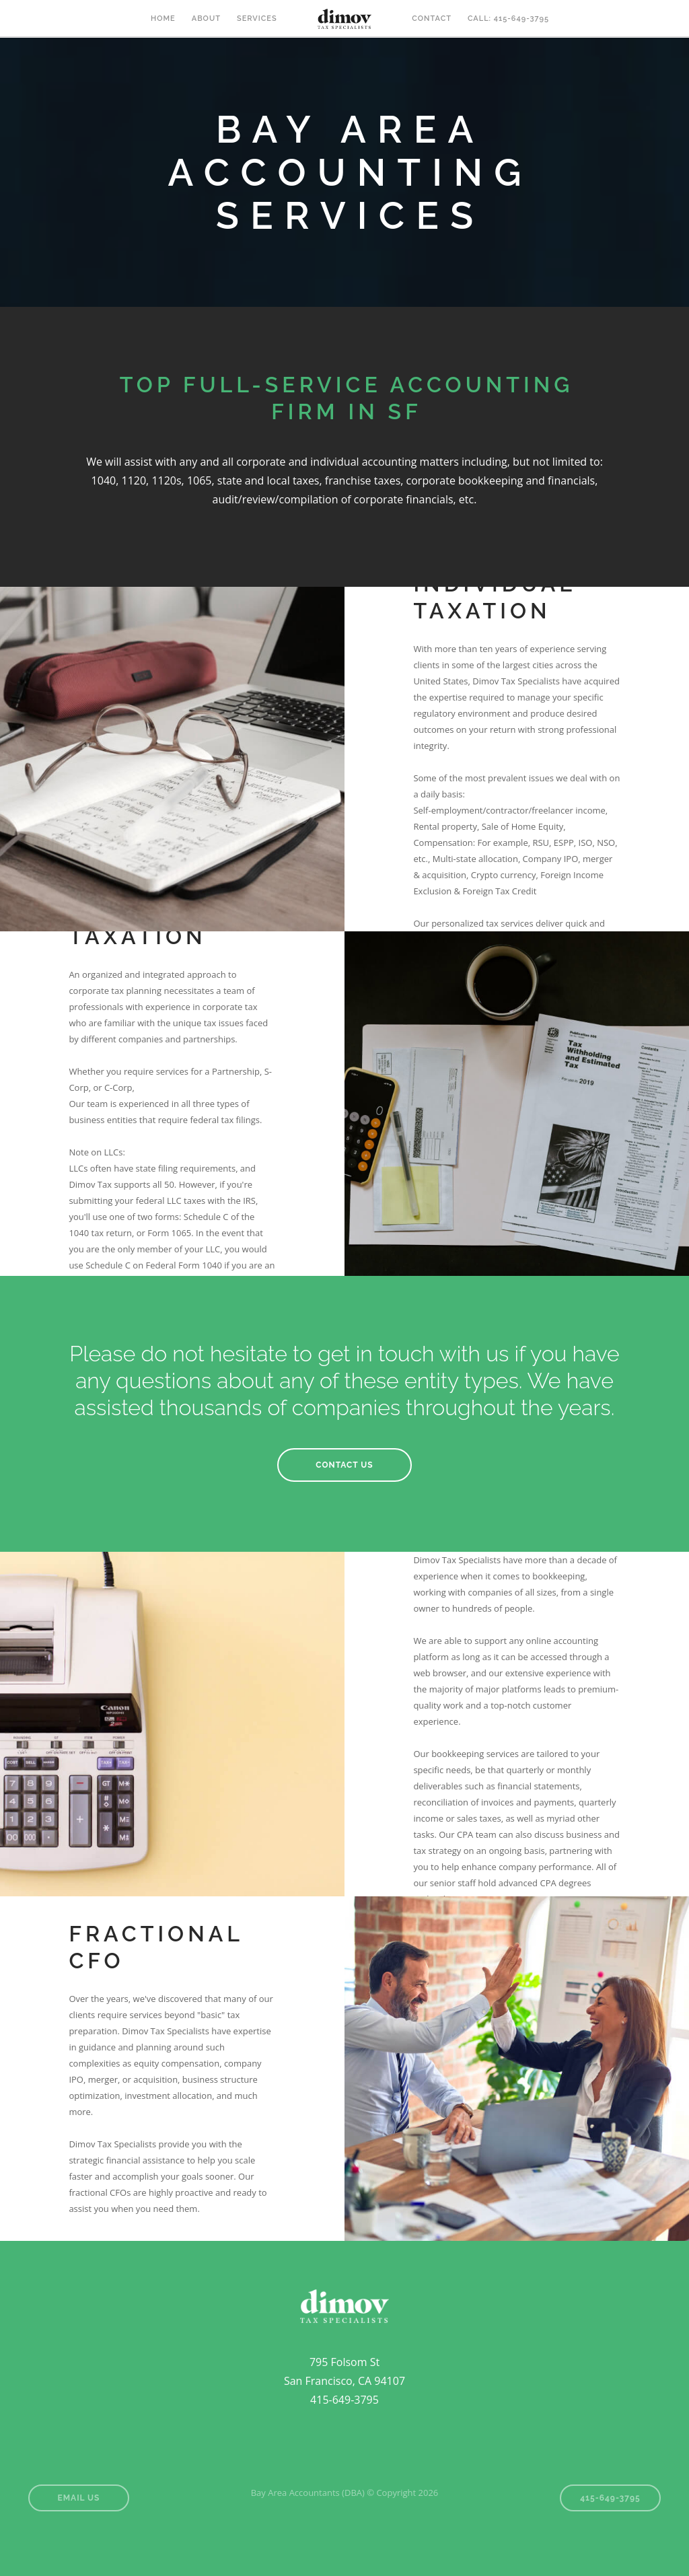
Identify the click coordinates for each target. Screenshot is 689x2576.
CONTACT (431, 18)
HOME (163, 18)
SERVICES (257, 18)
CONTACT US (344, 1465)
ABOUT (206, 18)
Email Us (79, 2498)
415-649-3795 (610, 2498)
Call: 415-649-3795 (508, 18)
